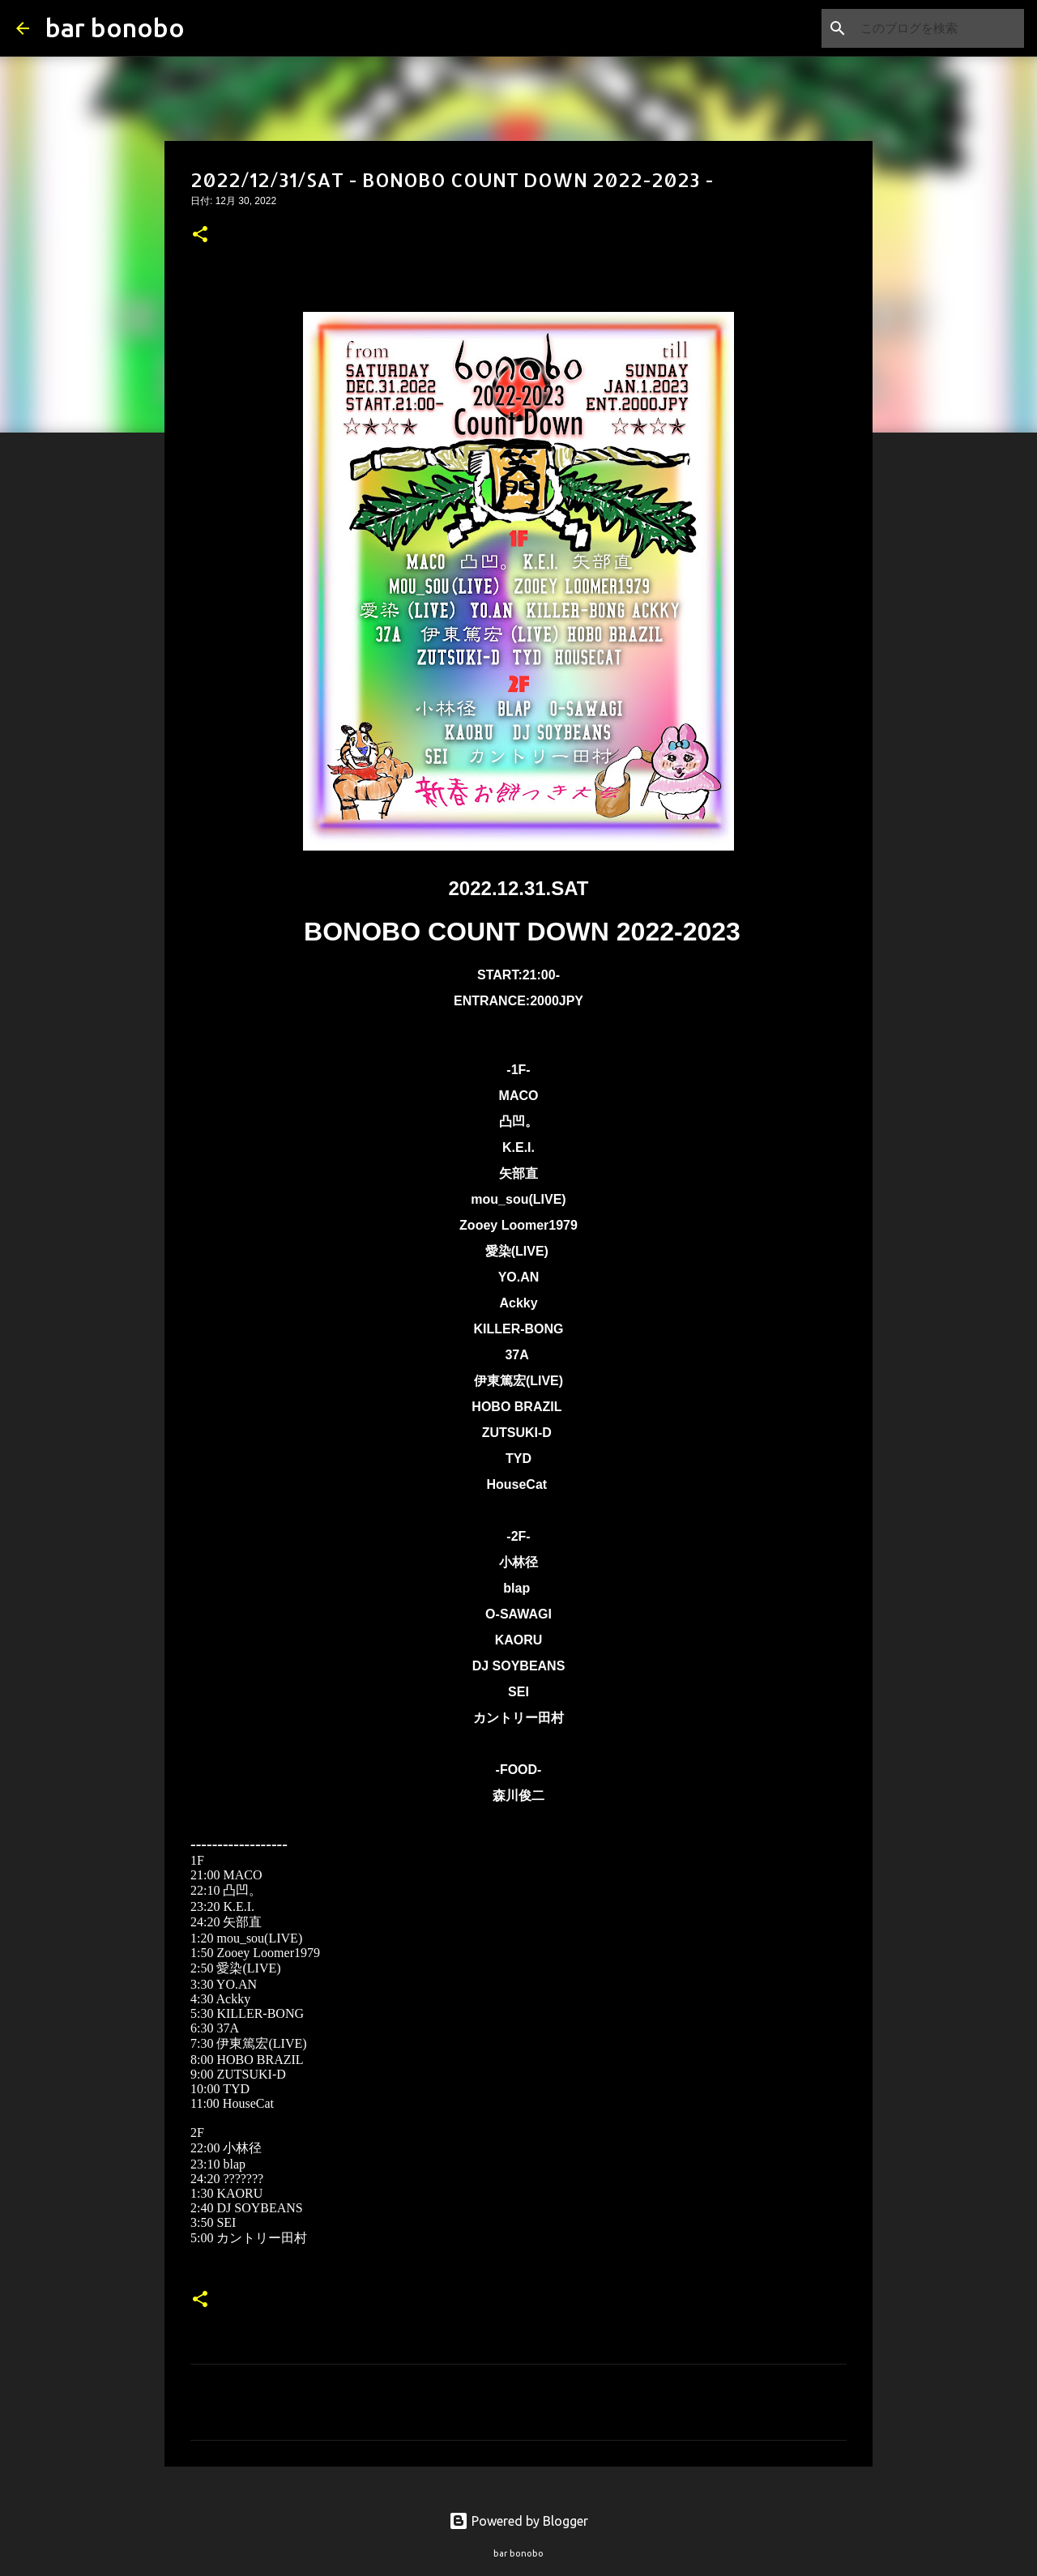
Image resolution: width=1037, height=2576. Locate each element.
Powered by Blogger (518, 2521)
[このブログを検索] (939, 28)
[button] (200, 235)
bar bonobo (115, 27)
